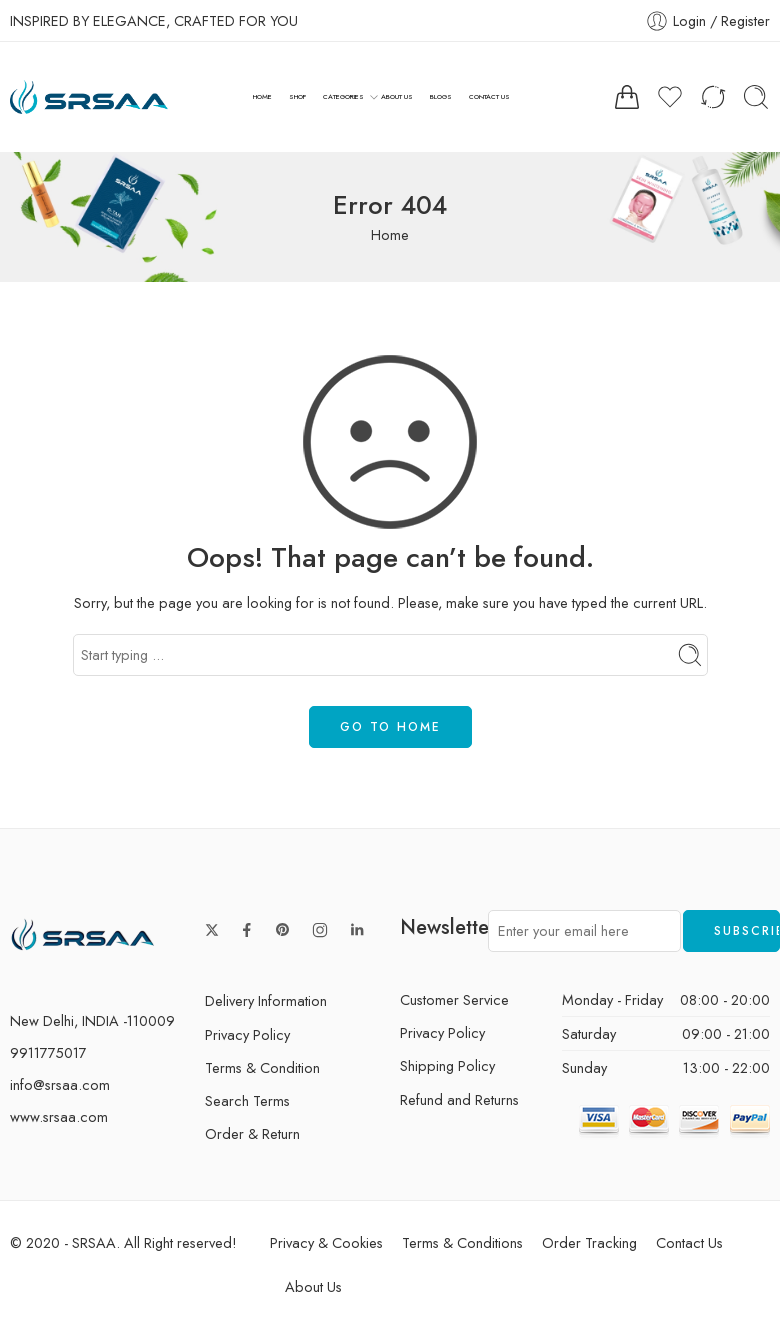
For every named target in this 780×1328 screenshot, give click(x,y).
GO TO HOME (390, 727)
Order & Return (252, 1133)
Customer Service (454, 999)
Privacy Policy (247, 1034)
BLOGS (441, 96)
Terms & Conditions (462, 1242)
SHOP (297, 96)
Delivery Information (266, 1000)
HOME (262, 96)
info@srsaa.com (60, 1084)
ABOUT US (397, 96)
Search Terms (247, 1100)
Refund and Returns (459, 1099)
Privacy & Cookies (326, 1242)
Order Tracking (589, 1242)
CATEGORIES (343, 97)
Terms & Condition (262, 1067)
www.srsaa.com (59, 1116)
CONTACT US (489, 96)
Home (390, 234)
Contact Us (689, 1242)
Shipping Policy (447, 1065)
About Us (313, 1286)
